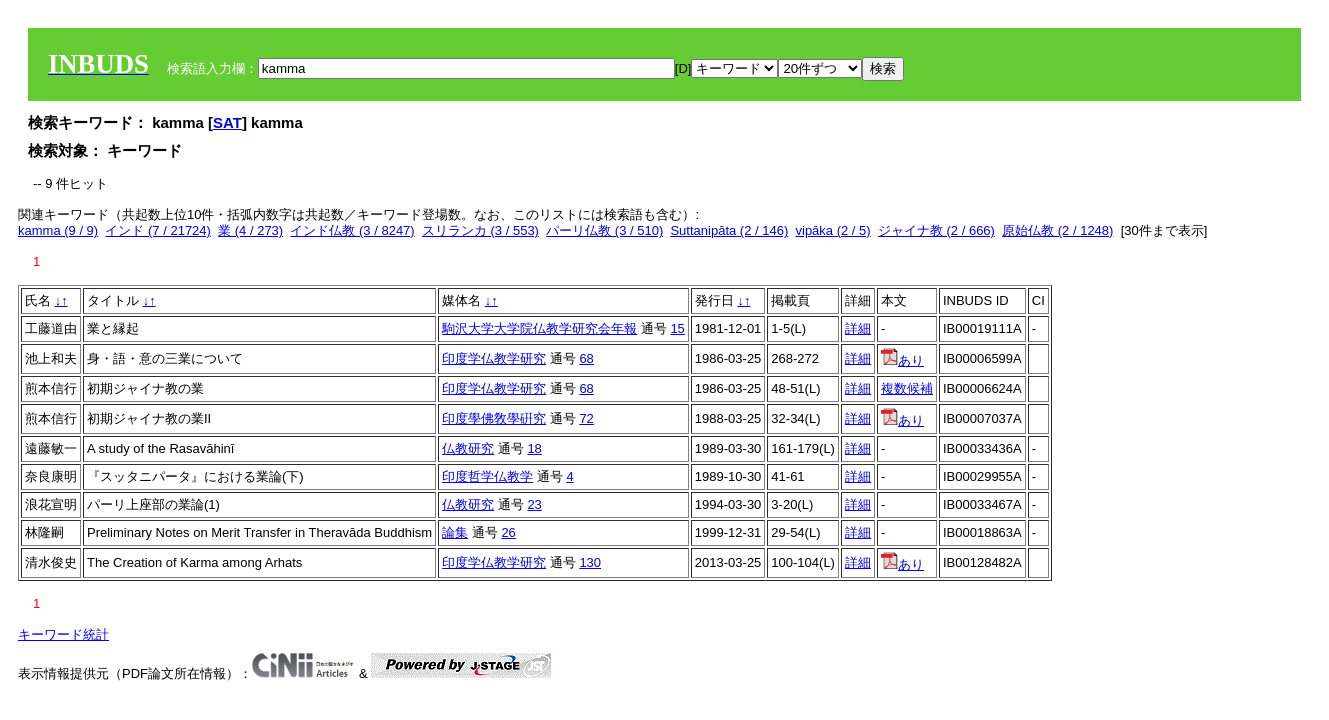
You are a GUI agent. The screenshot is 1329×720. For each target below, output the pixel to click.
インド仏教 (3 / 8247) (352, 230)
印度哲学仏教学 (487, 476)
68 (586, 358)
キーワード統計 (63, 634)
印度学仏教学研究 (494, 358)
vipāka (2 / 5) (833, 230)
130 (590, 562)
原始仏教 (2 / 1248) (1057, 230)
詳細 (858, 328)
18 (534, 448)
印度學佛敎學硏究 (494, 418)
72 (586, 418)
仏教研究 (468, 448)
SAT (227, 122)
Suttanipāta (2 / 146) (729, 230)
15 (677, 328)
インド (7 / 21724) (158, 230)
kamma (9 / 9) (58, 230)
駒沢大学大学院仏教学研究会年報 (539, 328)
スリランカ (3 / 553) (480, 230)
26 (508, 532)
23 (534, 504)
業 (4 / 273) (250, 230)
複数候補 (907, 388)
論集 (455, 532)
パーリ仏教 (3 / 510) (604, 230)
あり (902, 360)
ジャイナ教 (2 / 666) (936, 230)
